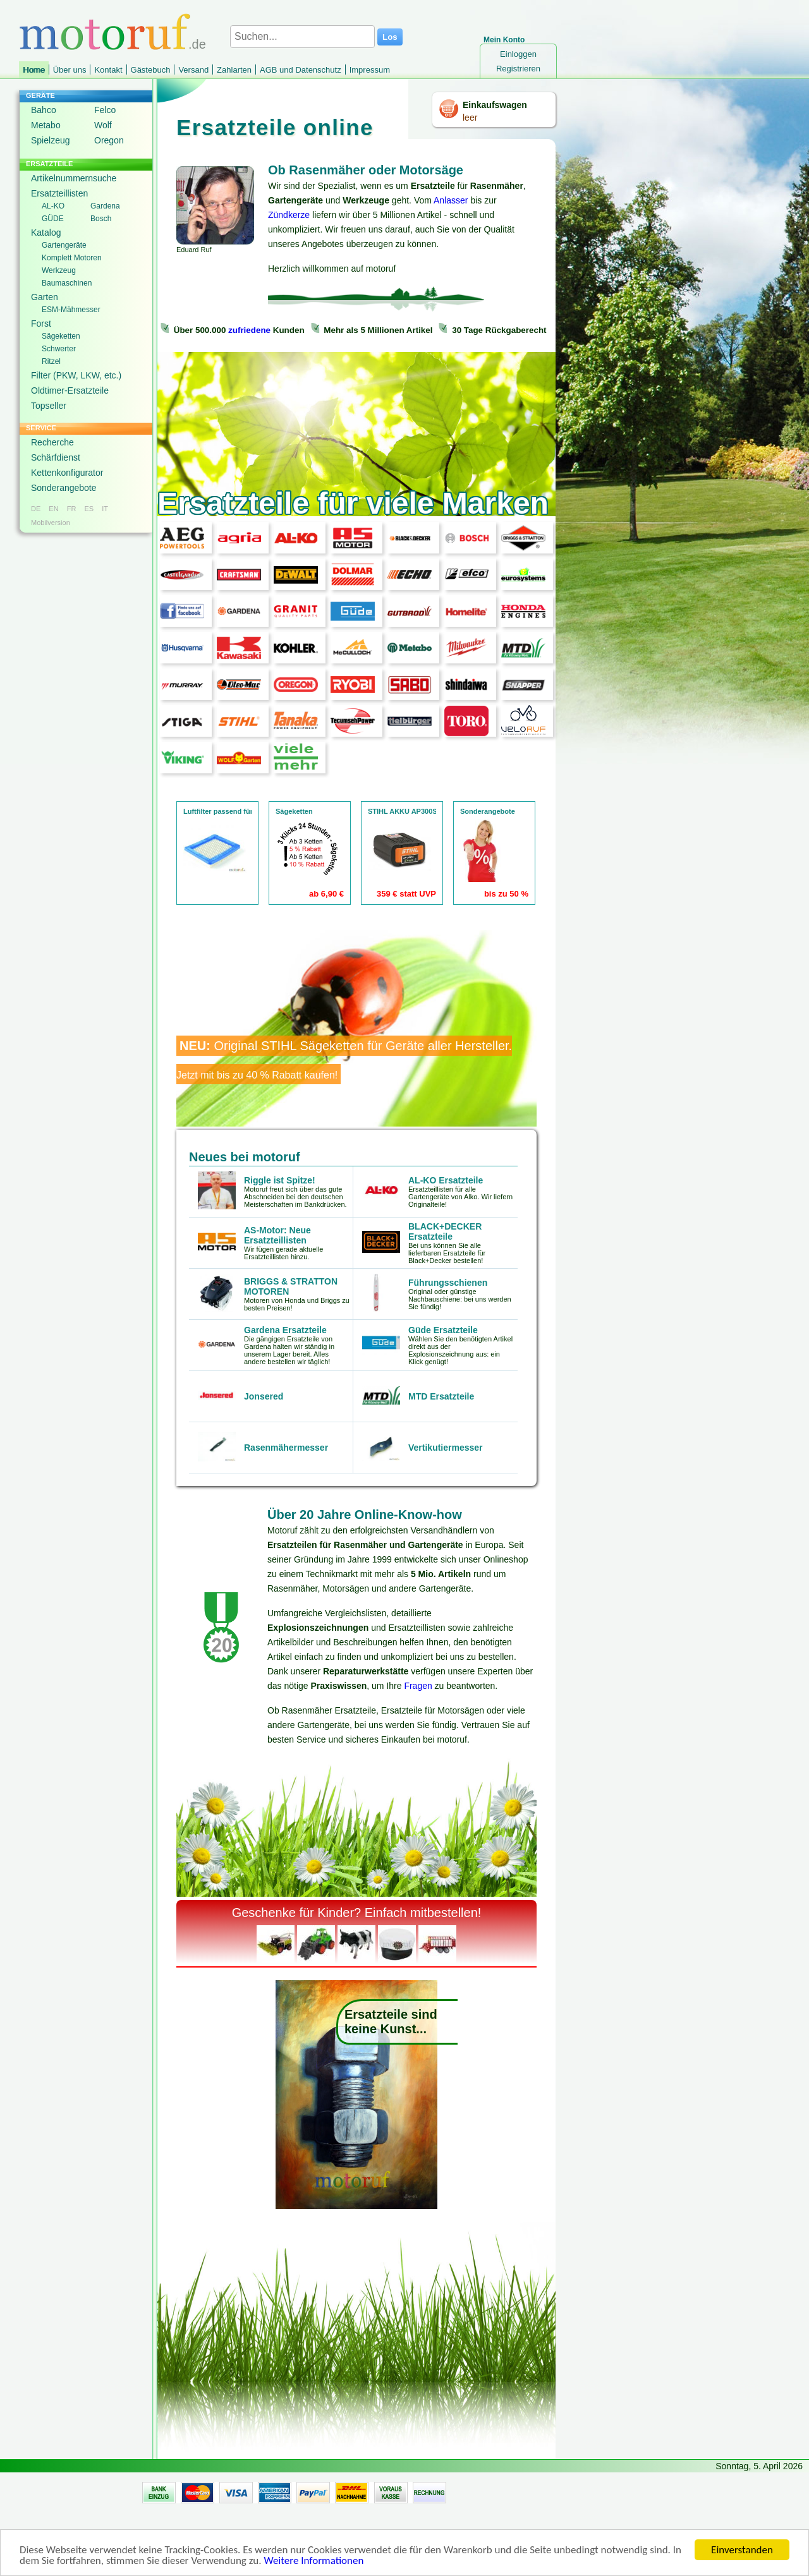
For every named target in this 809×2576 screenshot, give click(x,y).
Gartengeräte (64, 245)
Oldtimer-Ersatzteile (70, 390)
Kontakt (108, 70)
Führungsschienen (447, 1283)
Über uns (70, 70)
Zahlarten (234, 70)
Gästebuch (151, 70)
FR (71, 508)
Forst (41, 323)
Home (34, 70)
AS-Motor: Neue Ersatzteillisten (277, 1235)
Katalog (46, 232)
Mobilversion (50, 522)
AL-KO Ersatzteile (445, 1180)
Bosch (100, 218)
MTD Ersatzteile (441, 1396)
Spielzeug (50, 140)
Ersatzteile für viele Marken (353, 503)
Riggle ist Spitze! (279, 1180)
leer (470, 117)
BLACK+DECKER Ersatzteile (445, 1231)
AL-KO (53, 206)
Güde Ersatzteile (443, 1330)
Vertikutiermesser (445, 1447)
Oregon (109, 140)
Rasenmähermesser (286, 1447)
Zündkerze (289, 215)
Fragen (418, 1686)
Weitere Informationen (313, 2560)
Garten (44, 297)
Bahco (43, 110)
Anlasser (451, 200)
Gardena (105, 206)
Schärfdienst (55, 457)
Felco (105, 110)
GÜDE (53, 218)
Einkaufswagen (495, 105)
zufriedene (249, 330)
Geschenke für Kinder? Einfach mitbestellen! (357, 1913)
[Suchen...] (302, 36)
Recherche (52, 442)
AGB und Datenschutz (300, 70)
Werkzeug (59, 270)
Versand (193, 70)
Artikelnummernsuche (73, 178)
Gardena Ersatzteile (285, 1330)
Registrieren (518, 68)
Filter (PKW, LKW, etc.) (76, 375)
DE (35, 508)
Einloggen (518, 54)
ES (89, 508)
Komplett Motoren (72, 257)
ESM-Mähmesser (71, 309)
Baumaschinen (67, 283)
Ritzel (51, 361)
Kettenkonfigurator (67, 473)
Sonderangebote (64, 488)
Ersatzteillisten (59, 193)
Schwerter (59, 348)
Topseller (48, 406)
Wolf (103, 125)
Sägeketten (61, 336)
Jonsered (263, 1396)
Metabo (46, 125)
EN (53, 508)
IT (105, 508)
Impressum (370, 70)
